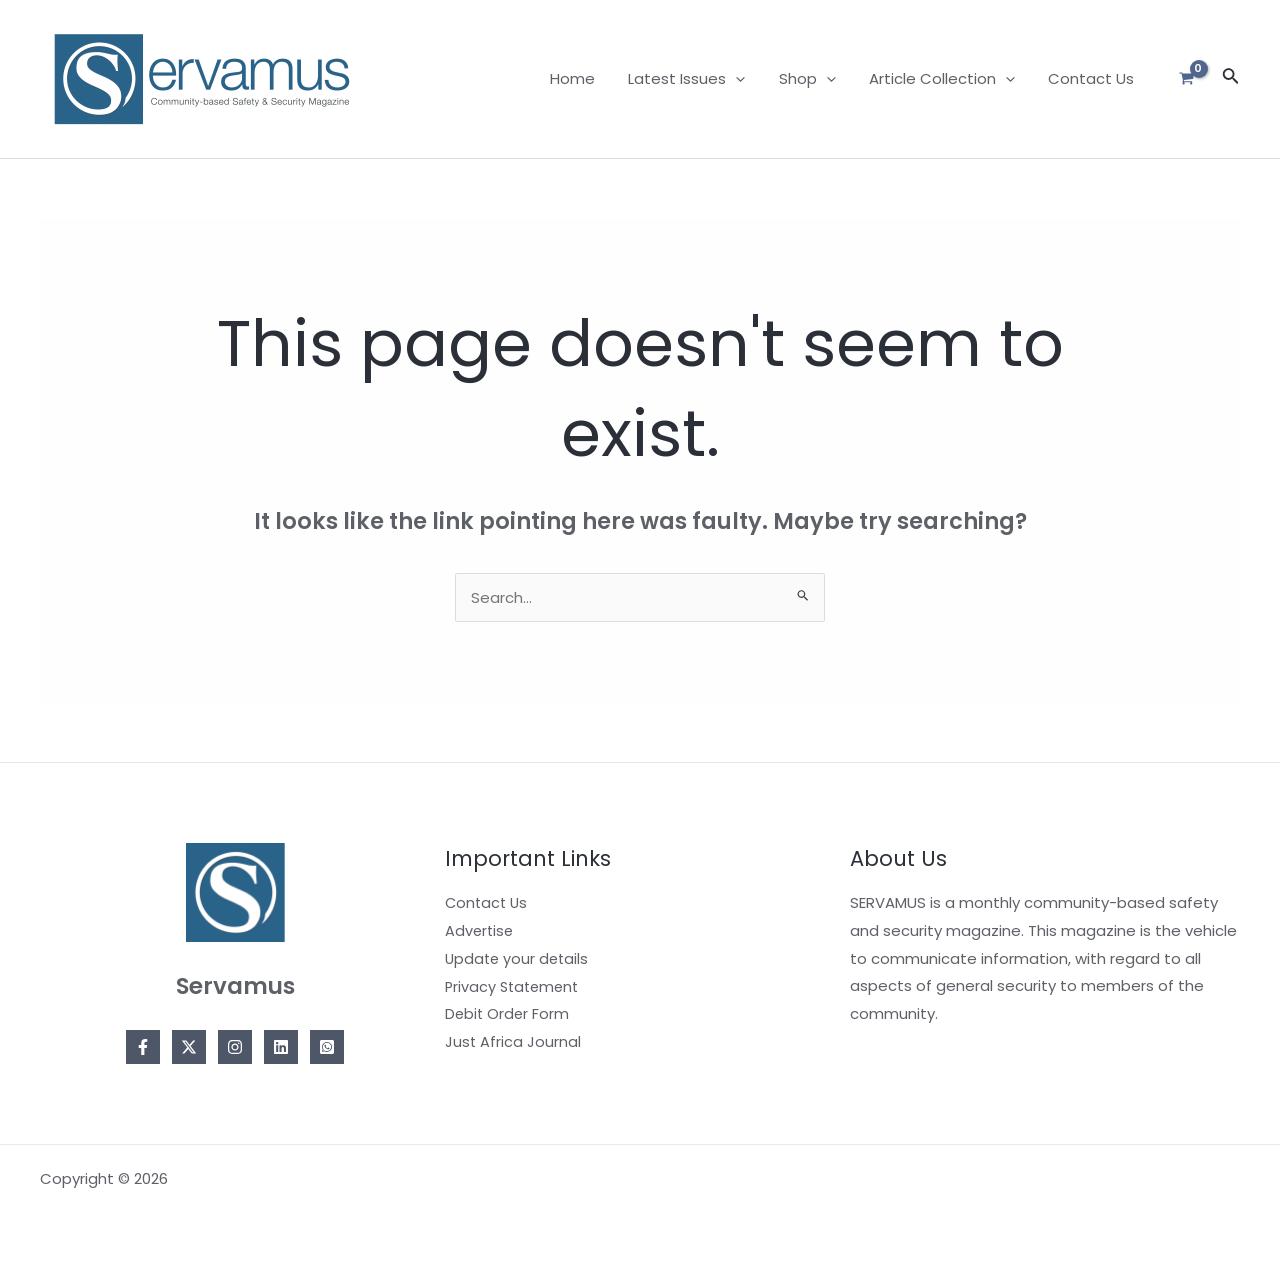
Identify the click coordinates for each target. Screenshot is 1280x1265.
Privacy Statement (515, 985)
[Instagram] (235, 1047)
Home (587, 78)
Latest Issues (698, 79)
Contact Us (1093, 78)
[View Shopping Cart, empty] (1186, 79)
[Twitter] (189, 1047)
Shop (815, 79)
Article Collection (947, 79)
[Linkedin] (281, 1047)
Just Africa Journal (513, 1041)
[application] (747, 79)
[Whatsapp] (327, 1047)
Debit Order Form (508, 1013)
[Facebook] (143, 1047)
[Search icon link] (1231, 79)
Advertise (480, 930)
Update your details (519, 958)
